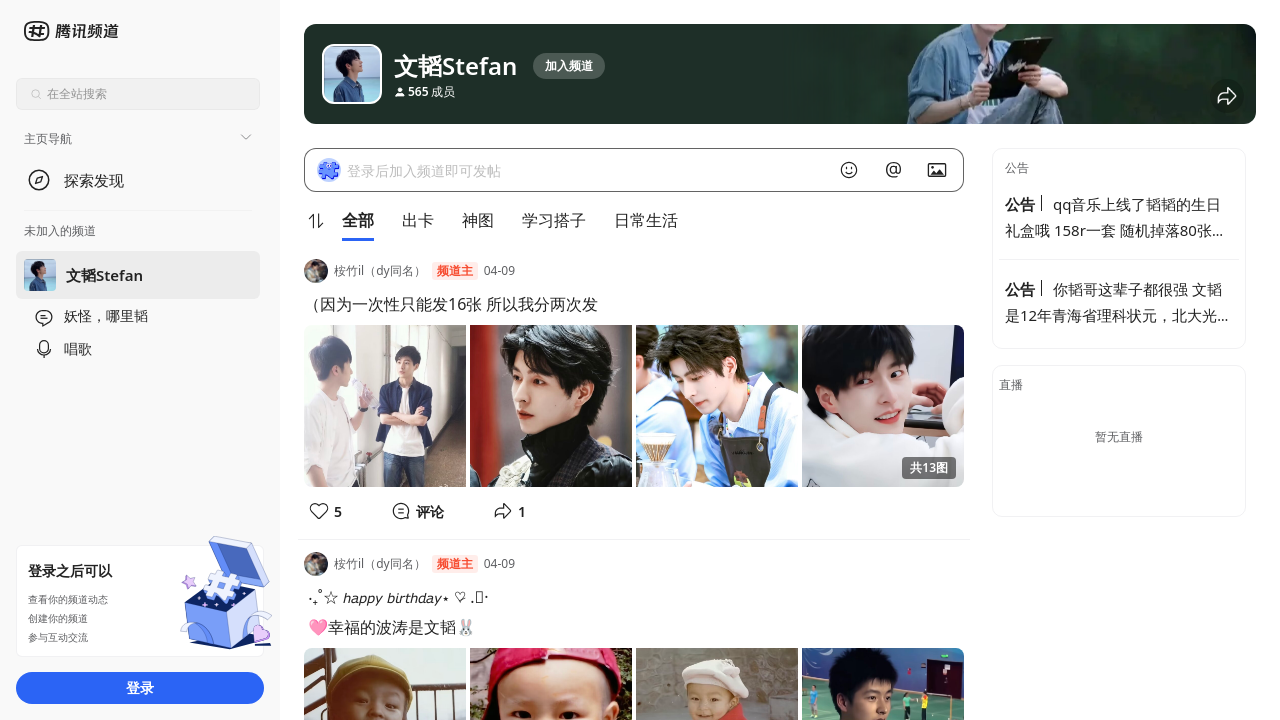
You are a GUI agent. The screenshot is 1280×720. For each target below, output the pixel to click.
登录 (140, 687)
